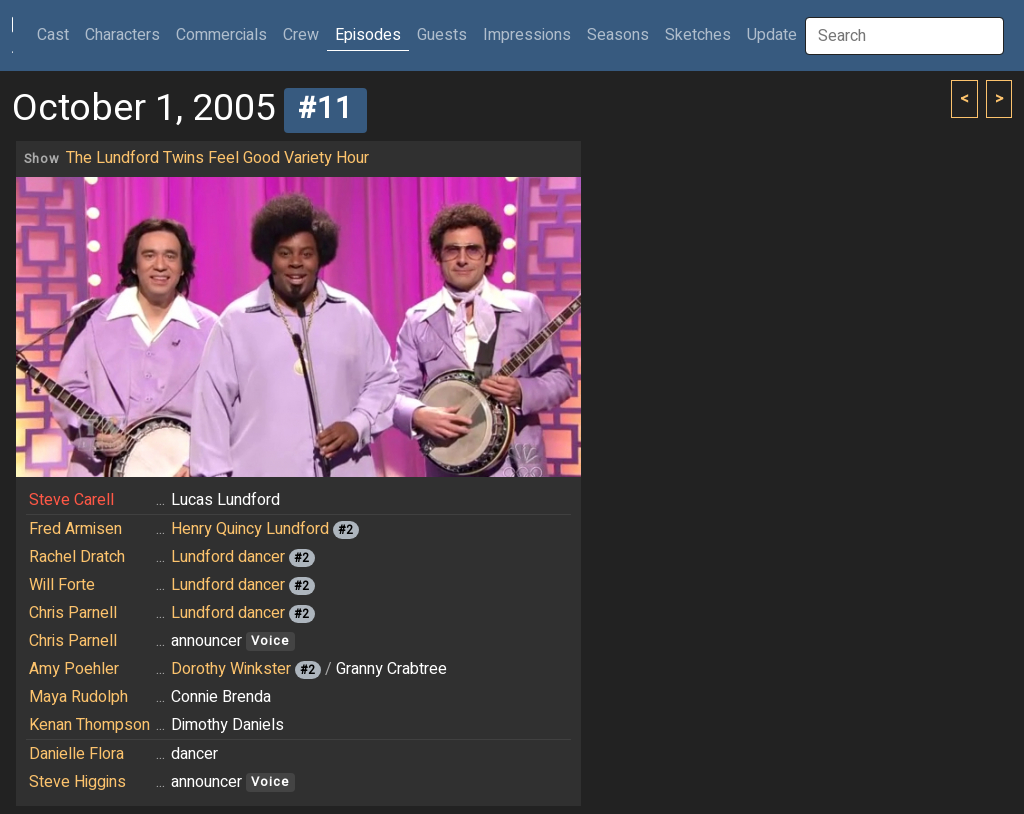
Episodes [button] (368, 35)
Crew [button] (301, 35)
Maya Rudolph (78, 697)
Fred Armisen (75, 529)
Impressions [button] (527, 35)
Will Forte (62, 585)
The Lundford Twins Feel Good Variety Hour (217, 158)
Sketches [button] (698, 35)
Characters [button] (122, 35)
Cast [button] (57, 34)
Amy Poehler (74, 669)
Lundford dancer (228, 557)
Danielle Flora (76, 754)
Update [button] (772, 35)
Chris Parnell (73, 613)
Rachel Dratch (77, 557)
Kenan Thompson (89, 725)
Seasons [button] (618, 35)
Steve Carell (71, 500)
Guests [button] (442, 35)
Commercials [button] (221, 35)
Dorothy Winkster (231, 669)
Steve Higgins (77, 782)
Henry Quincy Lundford (250, 529)
